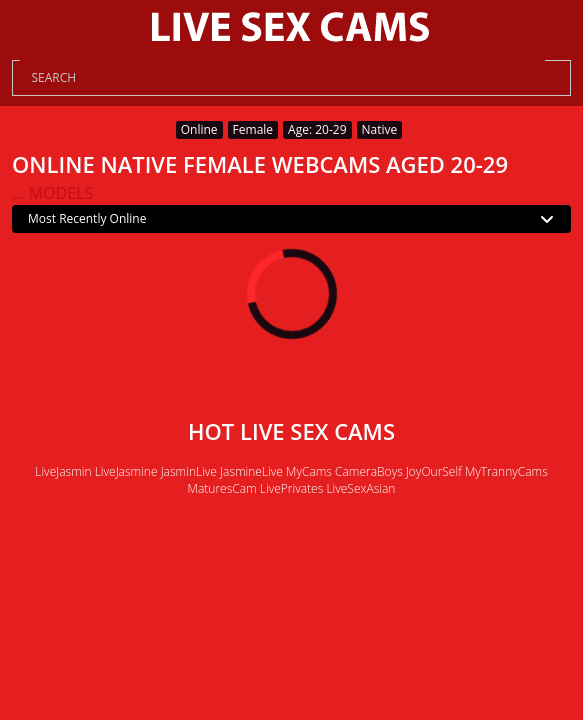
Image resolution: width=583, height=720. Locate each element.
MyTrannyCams (506, 471)
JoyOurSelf (434, 471)
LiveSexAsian (360, 488)
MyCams (309, 471)
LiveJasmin (63, 471)
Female (253, 129)
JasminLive (189, 471)
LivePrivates (291, 488)
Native (380, 129)
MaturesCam (222, 488)
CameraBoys (369, 471)
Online (199, 129)
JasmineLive (251, 471)
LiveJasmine (126, 471)
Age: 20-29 (317, 129)
